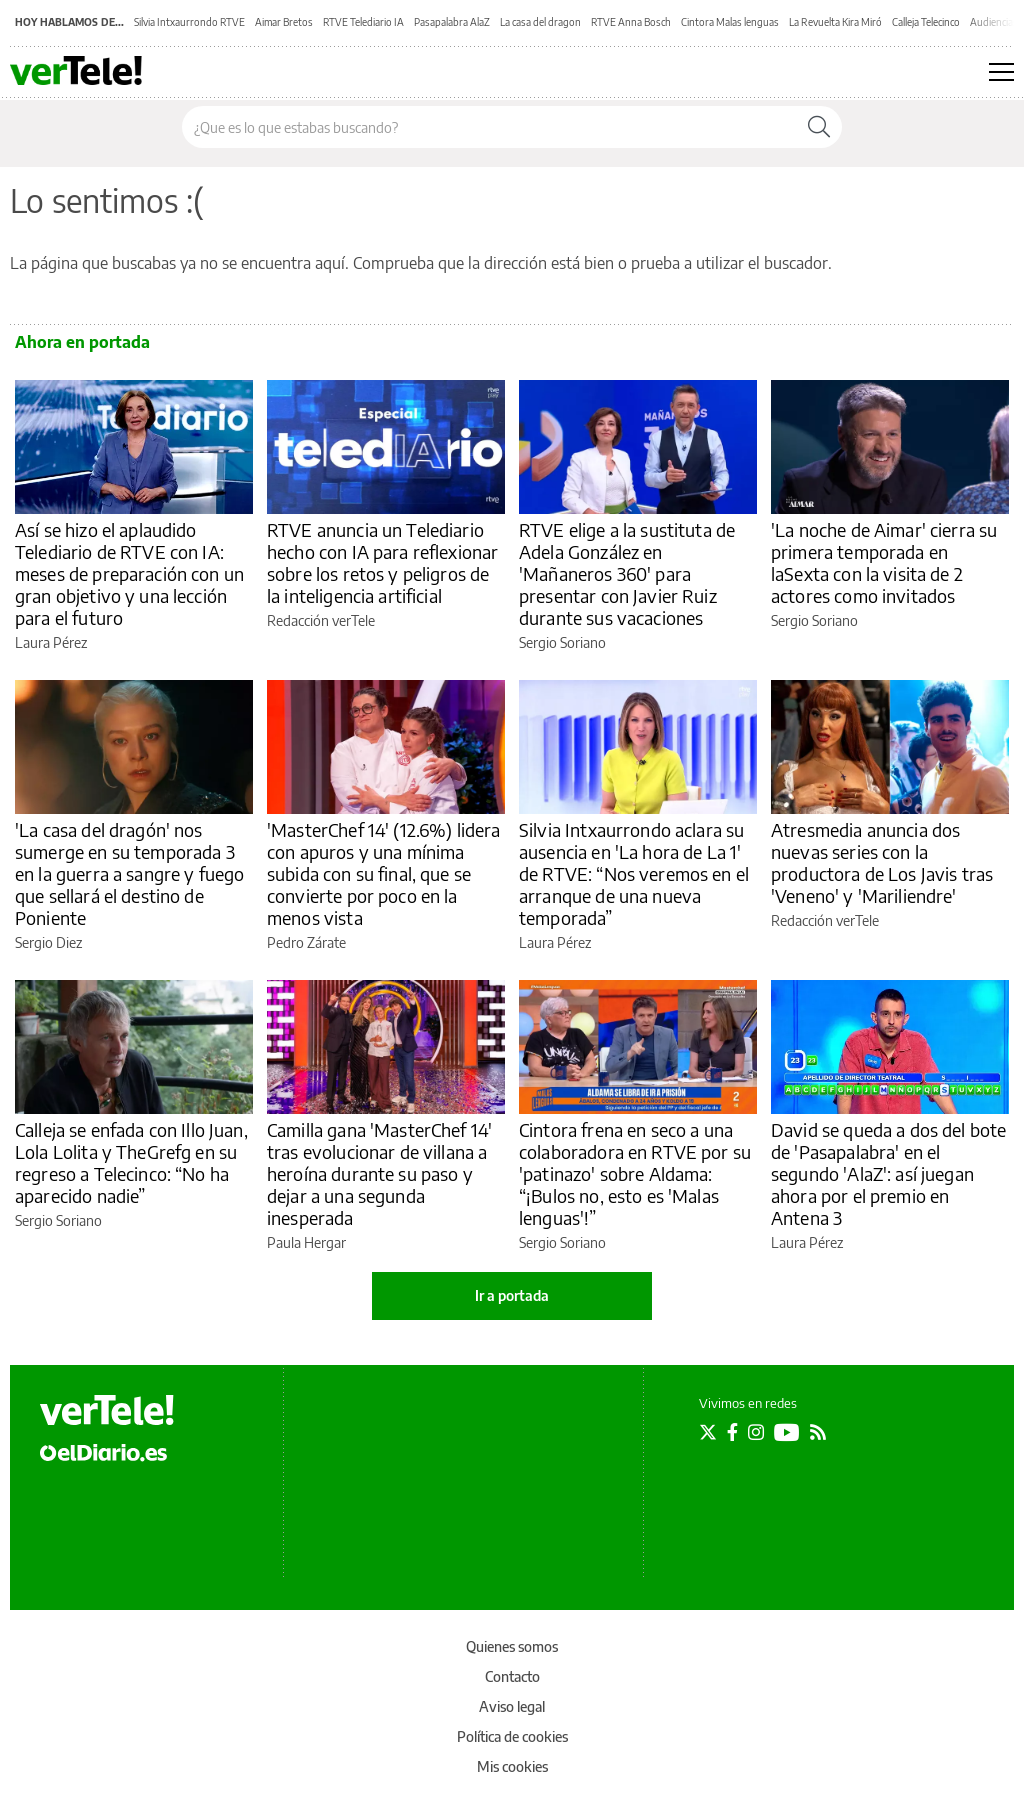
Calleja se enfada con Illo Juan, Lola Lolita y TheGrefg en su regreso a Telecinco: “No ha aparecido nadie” (131, 1162)
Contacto (512, 1676)
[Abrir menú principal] (1001, 72)
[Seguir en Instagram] (756, 1432)
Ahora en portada (82, 342)
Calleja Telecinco (926, 22)
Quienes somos (512, 1646)
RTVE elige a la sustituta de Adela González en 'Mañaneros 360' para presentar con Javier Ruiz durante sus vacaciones (627, 573)
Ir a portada (512, 1295)
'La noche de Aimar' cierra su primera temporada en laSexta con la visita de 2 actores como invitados (884, 562)
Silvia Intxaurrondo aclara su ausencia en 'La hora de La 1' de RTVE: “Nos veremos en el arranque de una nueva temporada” (634, 873)
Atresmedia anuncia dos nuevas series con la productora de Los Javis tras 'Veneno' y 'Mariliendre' (882, 862)
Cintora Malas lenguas (730, 22)
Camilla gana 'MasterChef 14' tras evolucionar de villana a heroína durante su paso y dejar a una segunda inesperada (379, 1173)
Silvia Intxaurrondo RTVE (189, 22)
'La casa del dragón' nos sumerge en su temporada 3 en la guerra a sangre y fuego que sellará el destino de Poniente (129, 873)
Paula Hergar (306, 1242)
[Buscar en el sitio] (489, 127)
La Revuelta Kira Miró (835, 22)
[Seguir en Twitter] (708, 1432)
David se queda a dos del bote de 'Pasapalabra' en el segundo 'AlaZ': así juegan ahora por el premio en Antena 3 (888, 1173)
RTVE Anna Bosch (631, 22)
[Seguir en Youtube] (787, 1432)
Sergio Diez (48, 942)
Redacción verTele (321, 620)
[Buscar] (819, 127)
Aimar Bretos (284, 22)
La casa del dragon (540, 22)
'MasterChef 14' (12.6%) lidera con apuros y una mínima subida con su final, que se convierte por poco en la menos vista (384, 873)
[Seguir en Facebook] (732, 1432)
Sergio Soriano (562, 642)
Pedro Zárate (306, 942)
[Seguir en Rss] (818, 1432)
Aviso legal (512, 1706)
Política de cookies (512, 1736)
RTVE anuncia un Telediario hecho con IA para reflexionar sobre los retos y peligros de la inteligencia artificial (382, 562)
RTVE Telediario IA (363, 22)
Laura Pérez (51, 642)
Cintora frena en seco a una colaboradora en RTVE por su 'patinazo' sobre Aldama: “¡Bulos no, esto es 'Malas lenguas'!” (635, 1173)
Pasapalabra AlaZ (452, 22)
